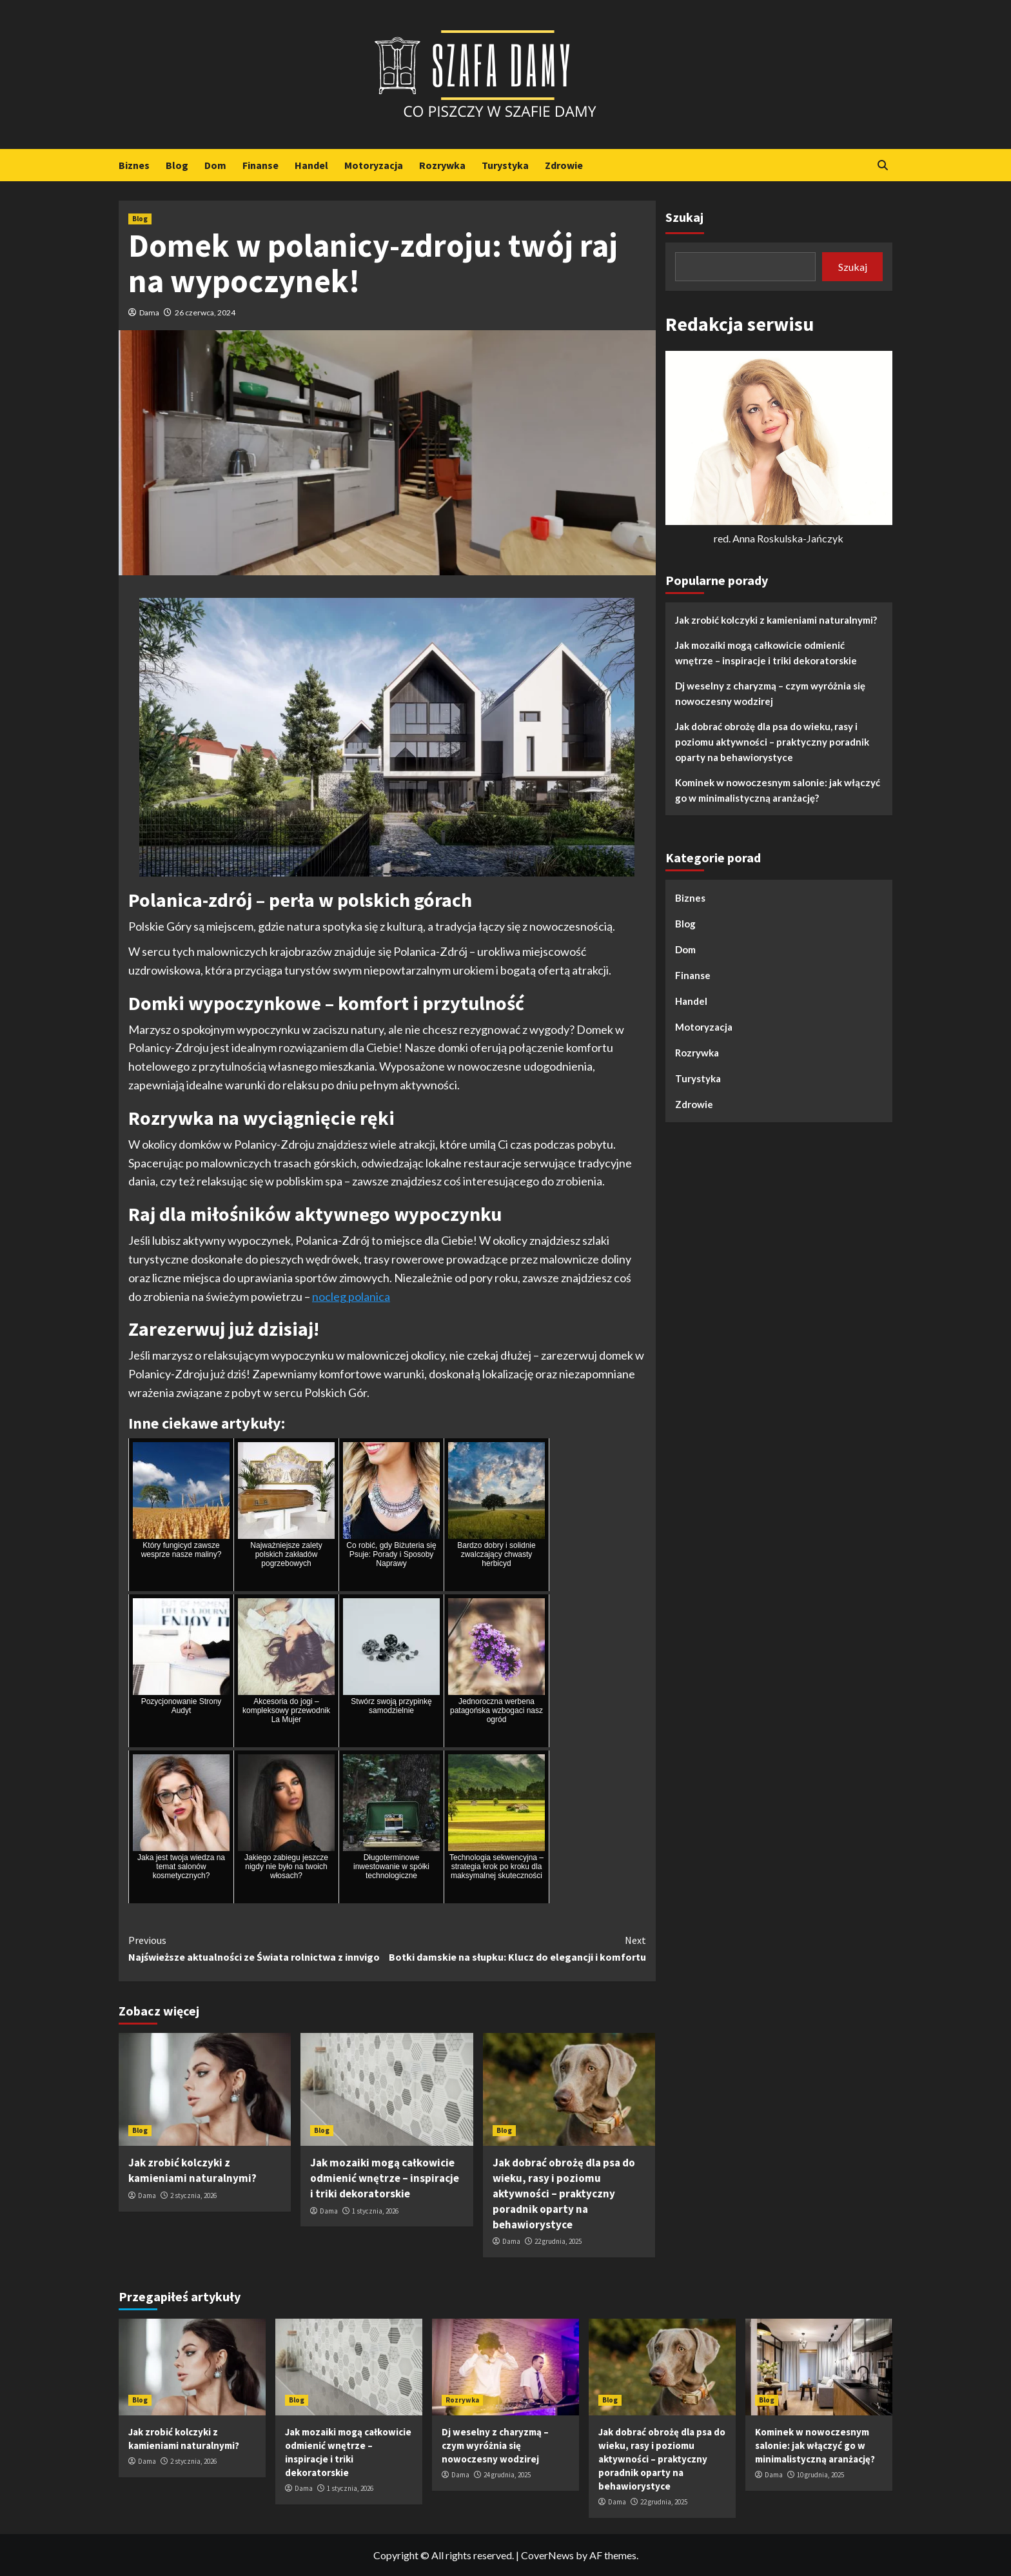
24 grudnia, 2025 (507, 2474)
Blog (177, 165)
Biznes (134, 165)
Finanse (260, 165)
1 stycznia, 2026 (375, 2210)
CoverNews (547, 2555)
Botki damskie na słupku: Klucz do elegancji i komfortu (516, 1947)
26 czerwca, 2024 (205, 312)
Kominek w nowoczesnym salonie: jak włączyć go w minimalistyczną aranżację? (777, 790)
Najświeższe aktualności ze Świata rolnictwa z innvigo (257, 1947)
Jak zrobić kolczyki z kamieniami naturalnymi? (192, 2170)
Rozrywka (442, 165)
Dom (215, 165)
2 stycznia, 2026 (193, 2195)
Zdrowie (564, 165)
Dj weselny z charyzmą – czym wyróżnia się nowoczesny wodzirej (770, 693)
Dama (149, 312)
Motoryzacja (373, 165)
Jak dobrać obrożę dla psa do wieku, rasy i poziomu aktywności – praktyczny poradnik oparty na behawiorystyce (564, 2193)
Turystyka (505, 165)
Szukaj (684, 217)
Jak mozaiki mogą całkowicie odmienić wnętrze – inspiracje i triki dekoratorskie (384, 2178)
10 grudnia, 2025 (820, 2474)
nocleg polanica (351, 1296)
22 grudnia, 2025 (558, 2241)
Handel (311, 165)
